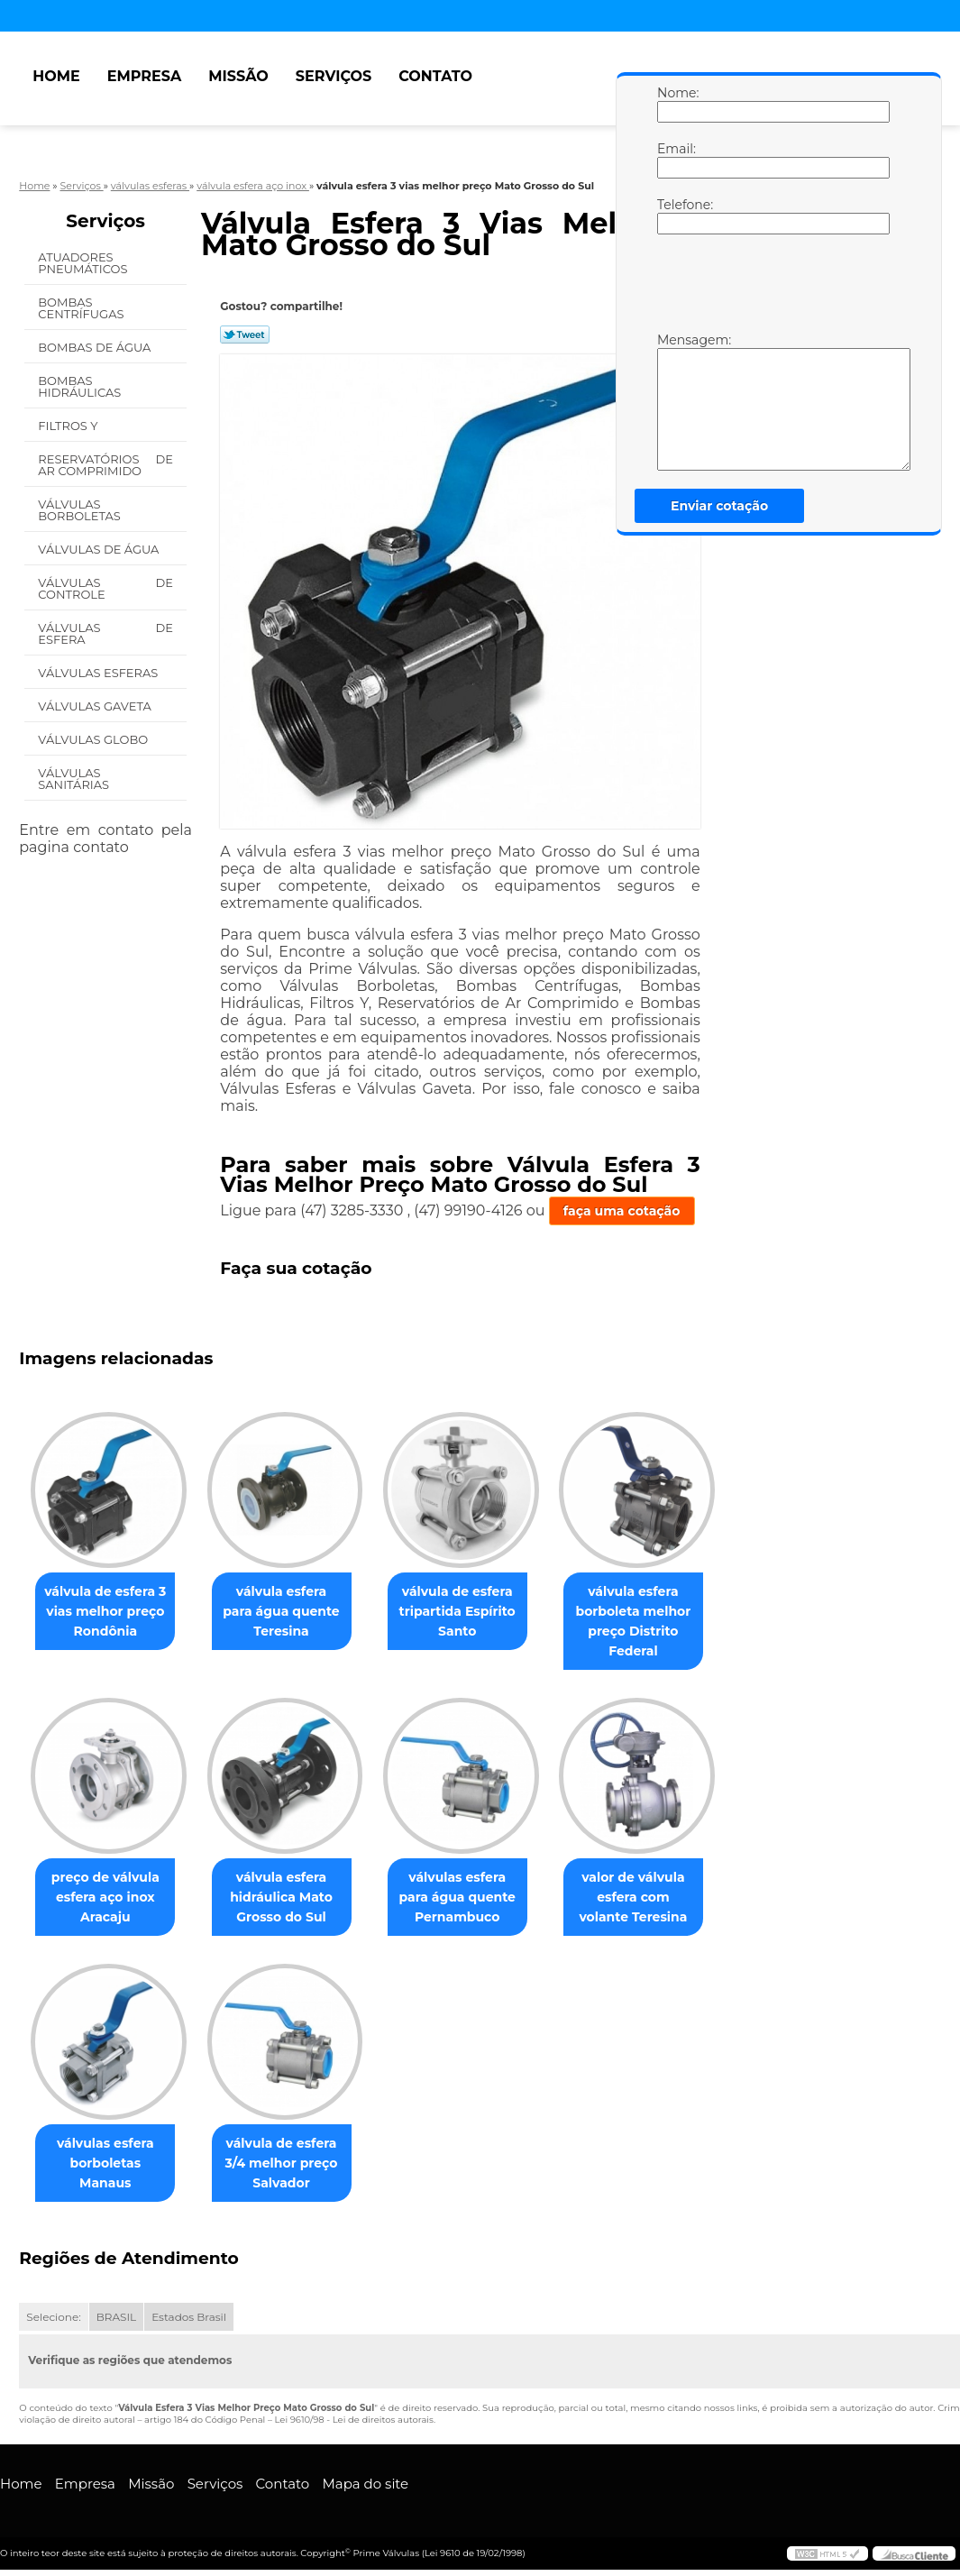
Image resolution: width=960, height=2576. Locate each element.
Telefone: (675, 215)
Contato (435, 76)
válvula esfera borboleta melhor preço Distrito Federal (658, 1621)
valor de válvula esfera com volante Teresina (658, 1897)
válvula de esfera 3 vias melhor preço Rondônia (108, 1611)
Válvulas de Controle (105, 588)
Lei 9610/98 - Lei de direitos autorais (354, 2419)
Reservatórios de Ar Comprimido (105, 465)
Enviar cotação (719, 506)
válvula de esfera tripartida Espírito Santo (475, 1611)
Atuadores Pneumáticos (84, 263)
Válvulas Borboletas (80, 510)
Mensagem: (675, 401)
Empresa (144, 76)
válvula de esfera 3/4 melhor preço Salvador (292, 2163)
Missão (238, 76)
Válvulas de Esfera (105, 633)
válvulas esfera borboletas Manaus (109, 2153)
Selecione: (53, 2317)
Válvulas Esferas (99, 672)
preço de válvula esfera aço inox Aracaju (109, 1897)
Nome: (675, 104)
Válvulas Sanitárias (75, 778)
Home (55, 76)
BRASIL (116, 2317)
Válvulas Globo (94, 739)
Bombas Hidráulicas (80, 386)
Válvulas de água (100, 549)
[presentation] (772, 287)
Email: (675, 160)
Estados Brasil (188, 2317)
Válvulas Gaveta (96, 706)
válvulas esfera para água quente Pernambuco (474, 1897)
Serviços (333, 76)
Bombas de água (96, 347)
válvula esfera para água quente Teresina (292, 1611)
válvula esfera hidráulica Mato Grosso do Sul (292, 1897)
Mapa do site (365, 2484)
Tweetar (245, 334)
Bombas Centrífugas (82, 308)
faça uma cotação (622, 1211)
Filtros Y (69, 425)
